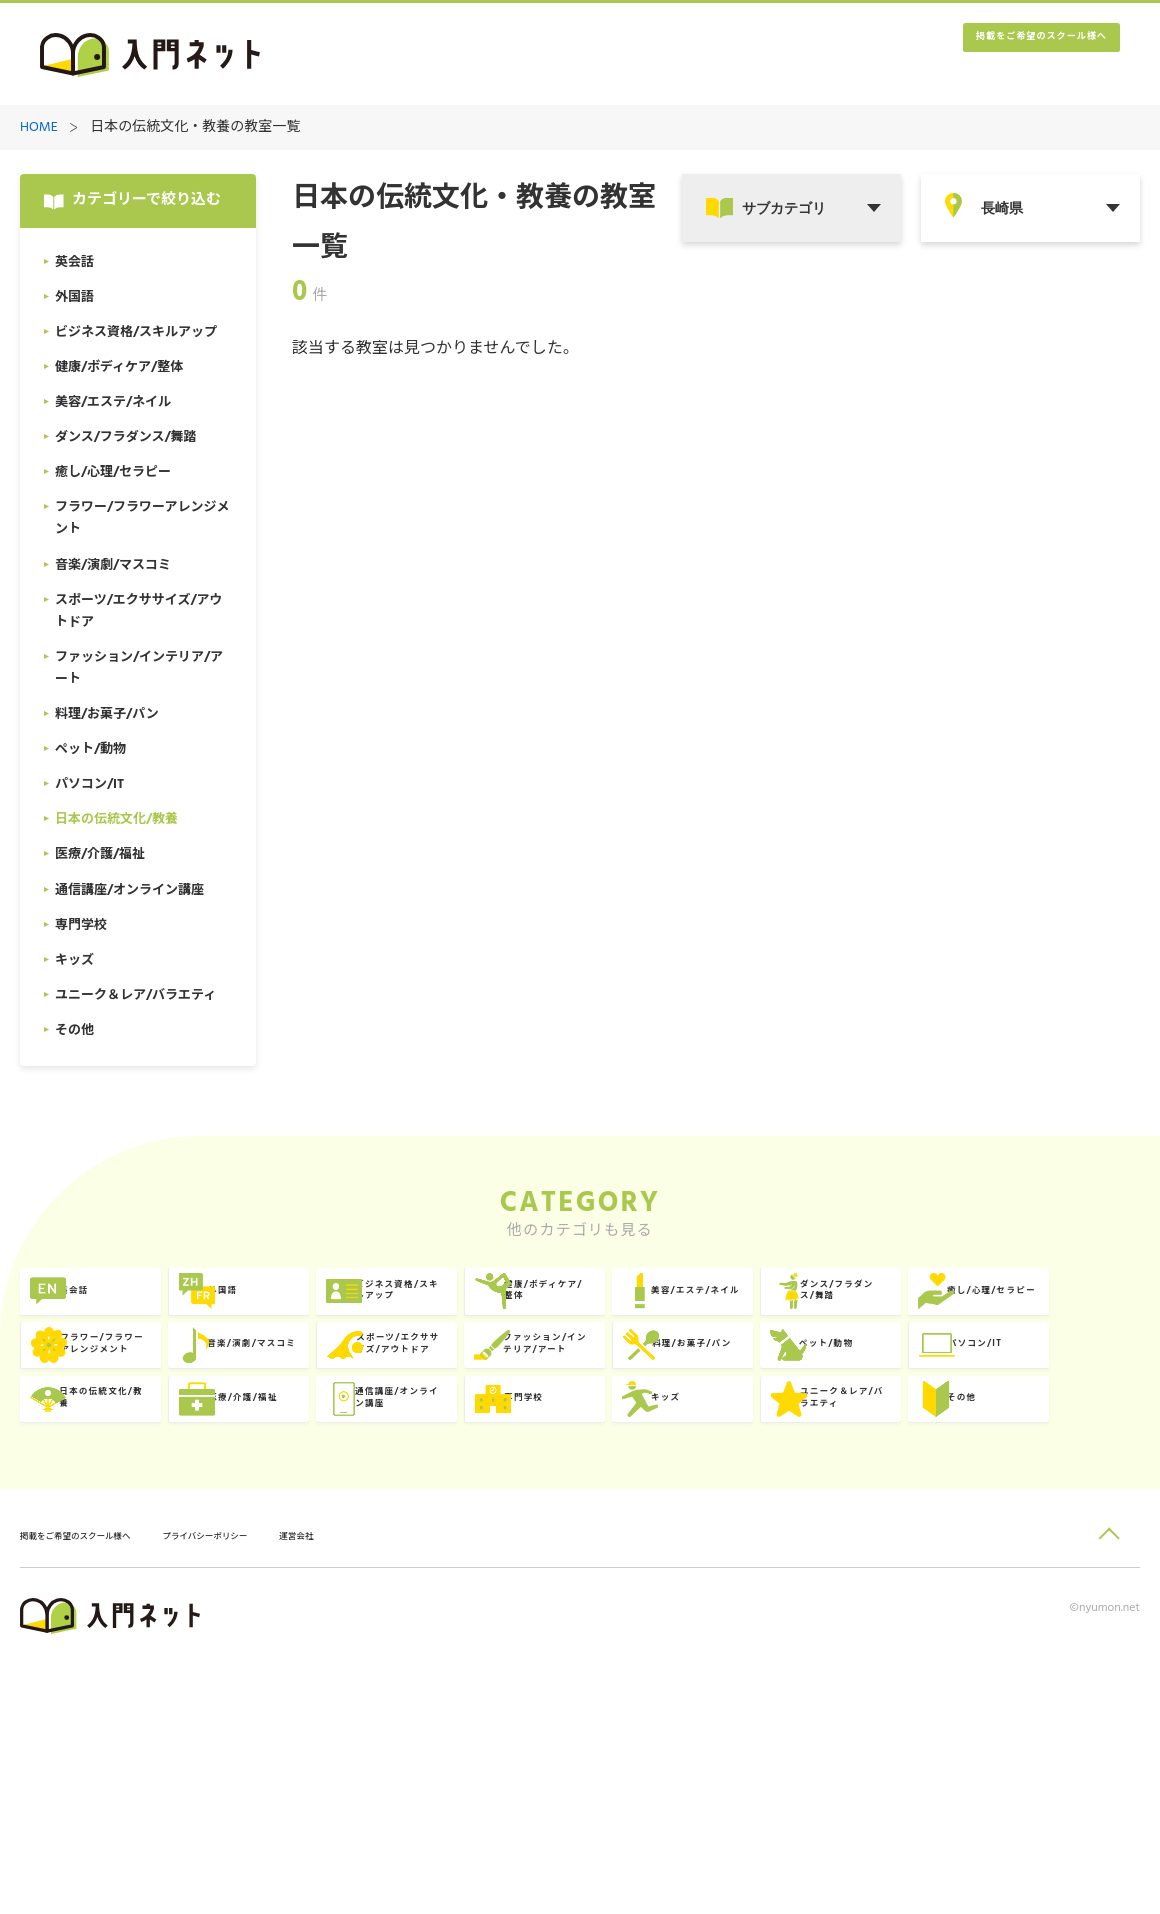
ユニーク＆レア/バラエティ (1047, 1551)
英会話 (103, 1305)
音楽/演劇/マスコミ (824, 1387)
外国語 (329, 1305)
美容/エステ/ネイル (1050, 1305)
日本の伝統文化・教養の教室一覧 (195, 128)
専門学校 (562, 1551)
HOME (39, 128)
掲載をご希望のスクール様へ (1000, 55)
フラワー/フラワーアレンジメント (595, 1387)
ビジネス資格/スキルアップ (595, 1305)
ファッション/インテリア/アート (143, 1469)
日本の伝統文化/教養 (1047, 1469)
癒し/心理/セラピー (372, 1387)
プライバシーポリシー (286, 1786)
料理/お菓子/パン (365, 1469)
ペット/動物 (573, 1469)
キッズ (781, 1551)
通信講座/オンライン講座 (369, 1551)
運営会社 (409, 1786)
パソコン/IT (799, 1469)
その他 (103, 1633)
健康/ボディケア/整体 (824, 1305)
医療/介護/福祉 (132, 1551)
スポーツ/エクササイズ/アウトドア (1046, 1387)
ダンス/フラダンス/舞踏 (146, 1387)
